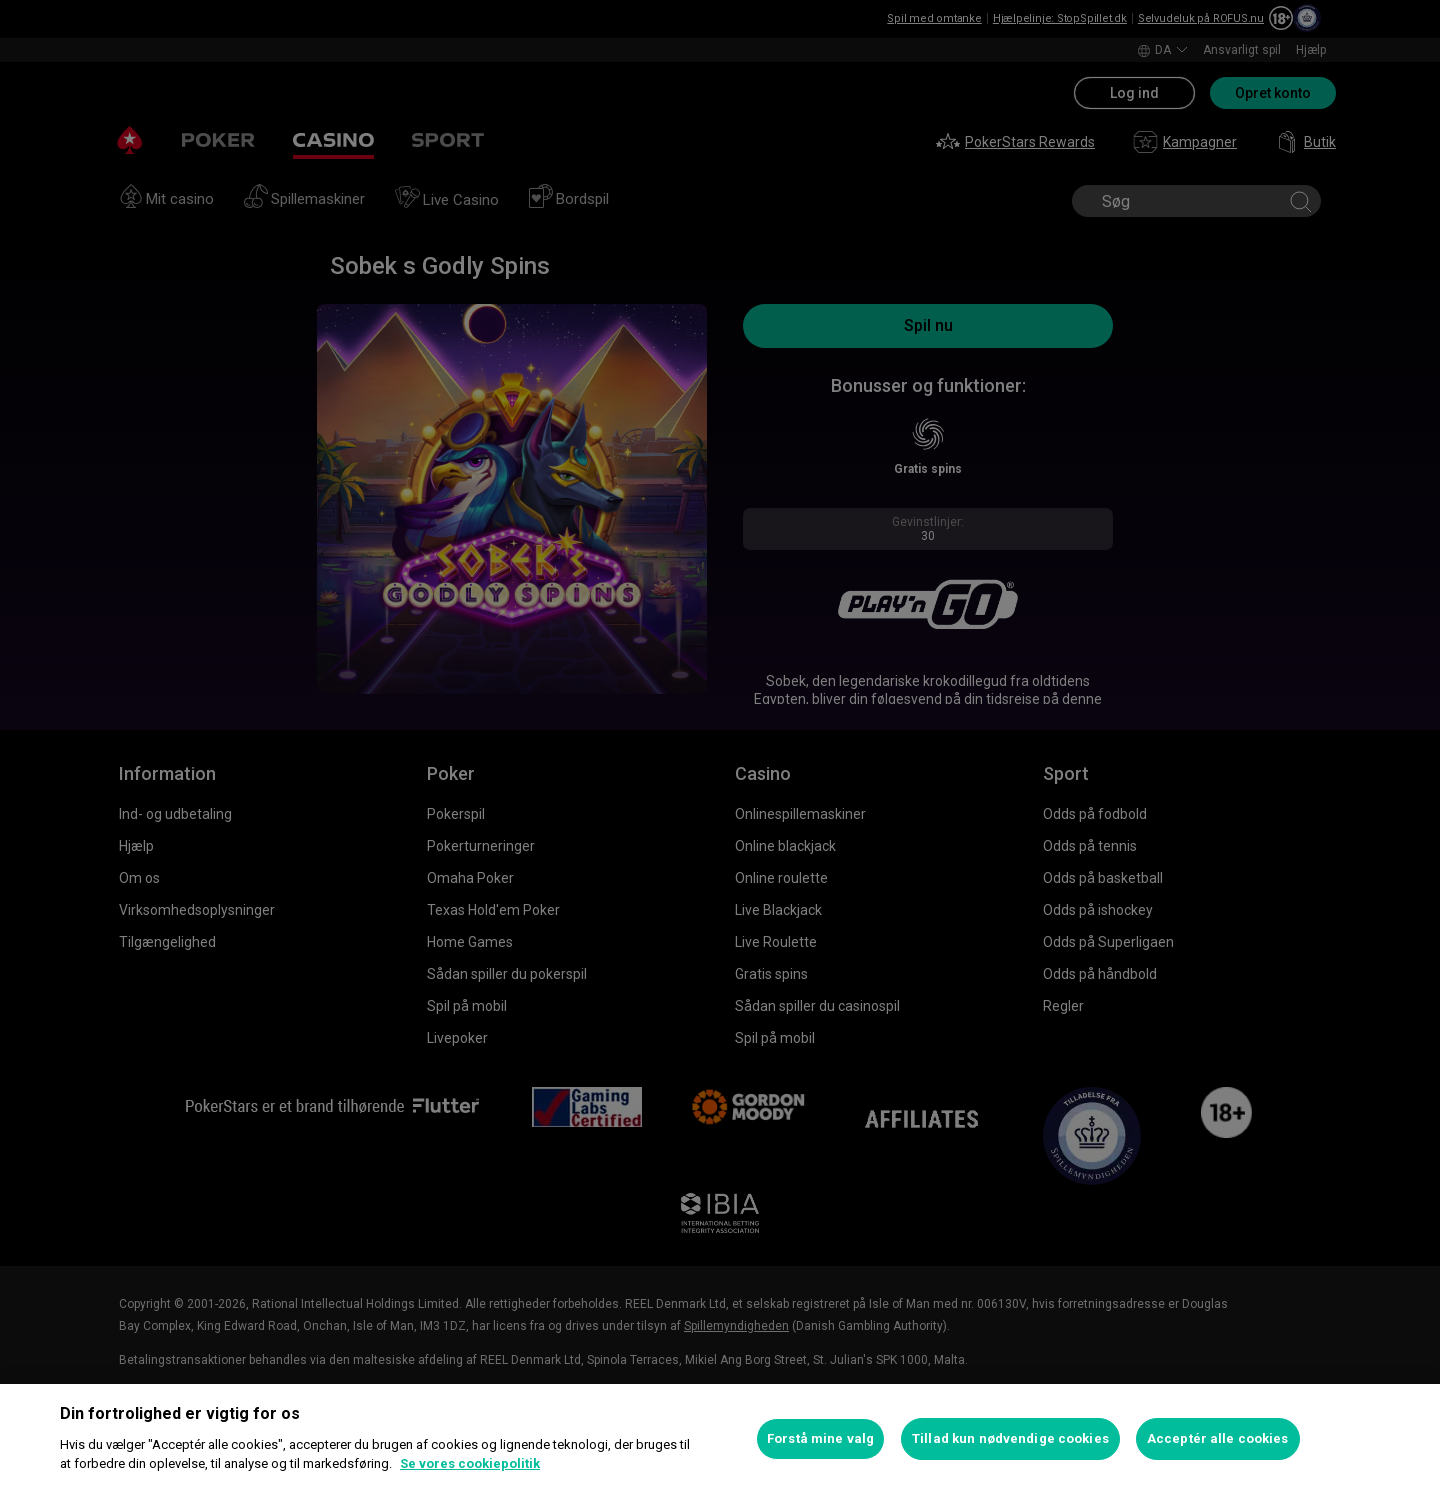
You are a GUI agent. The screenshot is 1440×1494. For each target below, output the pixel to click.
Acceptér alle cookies (1218, 1438)
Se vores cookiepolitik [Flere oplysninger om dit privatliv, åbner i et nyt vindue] (470, 1463)
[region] (720, 1439)
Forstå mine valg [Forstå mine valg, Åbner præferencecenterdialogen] (820, 1438)
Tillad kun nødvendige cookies (1010, 1438)
